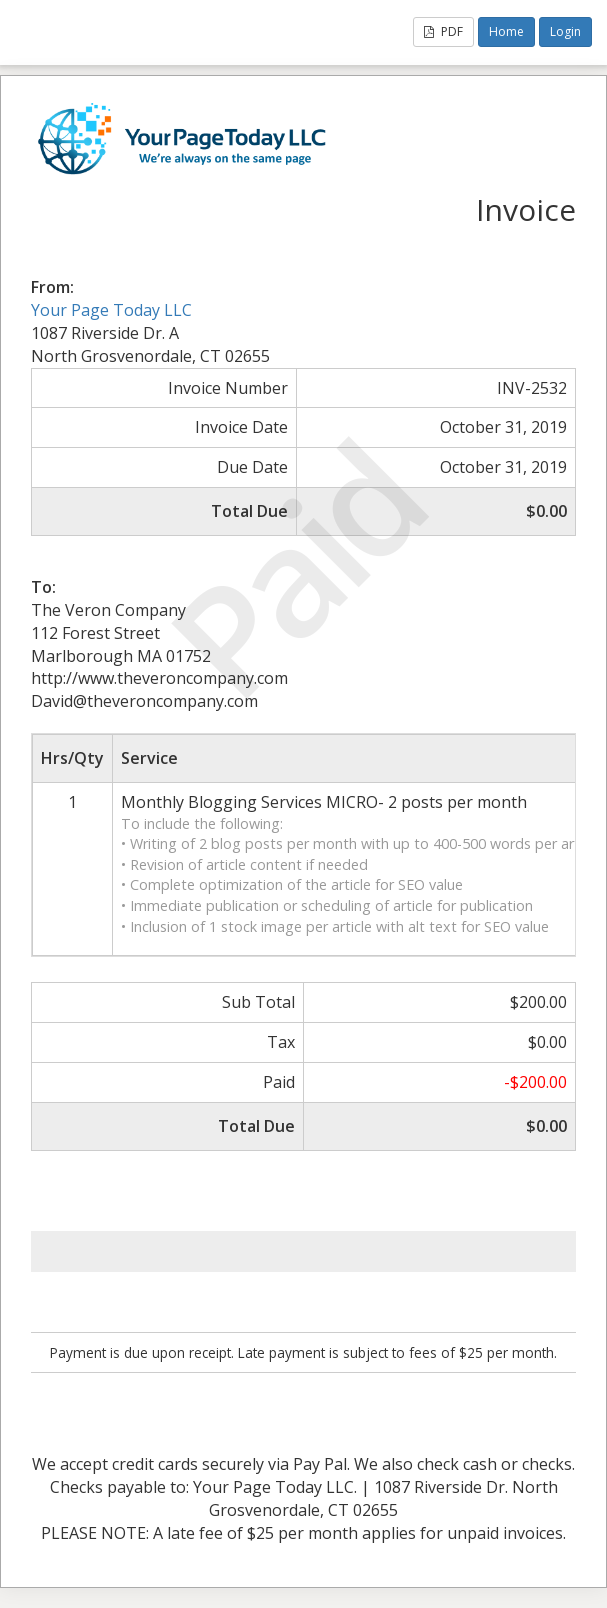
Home (506, 31)
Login (565, 31)
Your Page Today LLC (111, 310)
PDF (443, 31)
